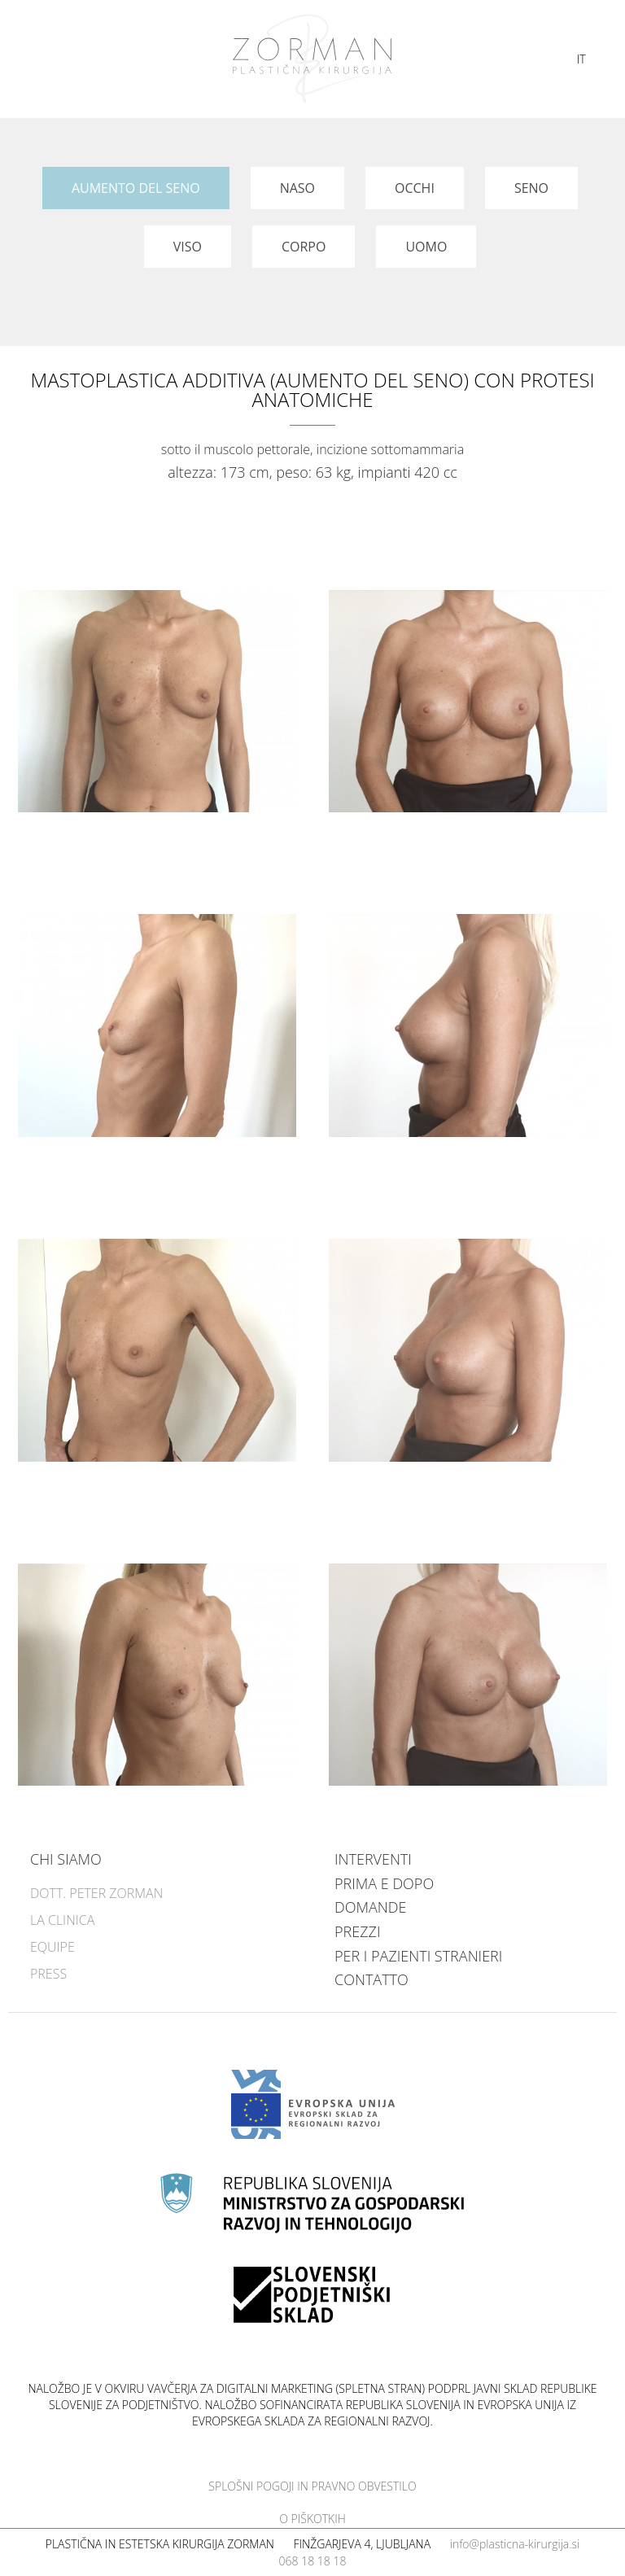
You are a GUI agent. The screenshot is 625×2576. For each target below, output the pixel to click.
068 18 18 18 (313, 2561)
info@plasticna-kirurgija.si (515, 2544)
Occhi (415, 188)
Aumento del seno (136, 188)
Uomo (426, 247)
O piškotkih (312, 2518)
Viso (187, 247)
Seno (531, 188)
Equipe (52, 1946)
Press (48, 1973)
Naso (297, 188)
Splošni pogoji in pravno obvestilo (312, 2486)
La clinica (62, 1920)
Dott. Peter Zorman (96, 1893)
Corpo (304, 247)
